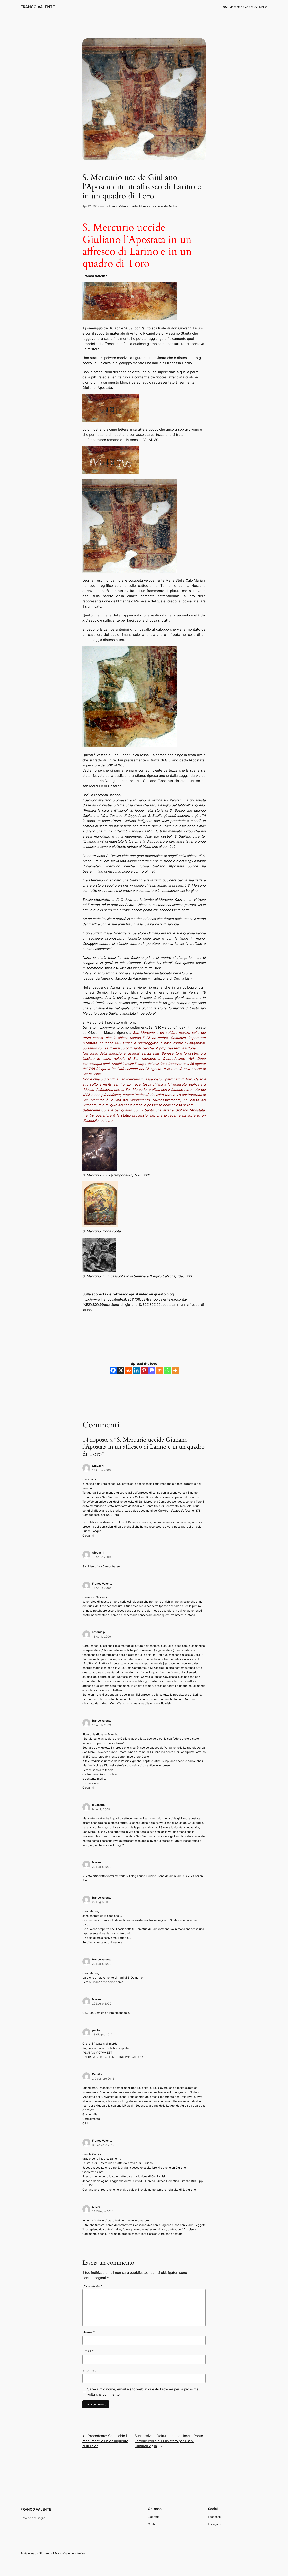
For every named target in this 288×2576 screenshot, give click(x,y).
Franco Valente (118, 206)
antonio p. (99, 1632)
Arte (225, 7)
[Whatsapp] (167, 1370)
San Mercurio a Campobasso (101, 1566)
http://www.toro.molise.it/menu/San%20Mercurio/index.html (145, 1027)
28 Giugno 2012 (102, 2034)
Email (88, 2351)
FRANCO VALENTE (38, 6)
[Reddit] (128, 1370)
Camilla (97, 2074)
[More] (175, 1370)
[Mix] (159, 1370)
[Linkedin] (136, 1370)
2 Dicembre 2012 (103, 2078)
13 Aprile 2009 (101, 1636)
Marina (96, 1862)
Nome (88, 2332)
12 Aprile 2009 (101, 1470)
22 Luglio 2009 (101, 1866)
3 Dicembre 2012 (103, 2145)
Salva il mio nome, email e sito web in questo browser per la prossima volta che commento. (143, 2391)
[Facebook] (113, 1370)
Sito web (89, 2370)
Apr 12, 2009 (90, 206)
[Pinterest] (144, 1370)
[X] (120, 1370)
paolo (96, 2030)
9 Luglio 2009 (101, 1809)
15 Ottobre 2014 (102, 2211)
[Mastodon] (151, 1370)
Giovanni (98, 1465)
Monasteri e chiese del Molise (248, 7)
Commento (92, 2286)
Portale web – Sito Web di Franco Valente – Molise (53, 2553)
